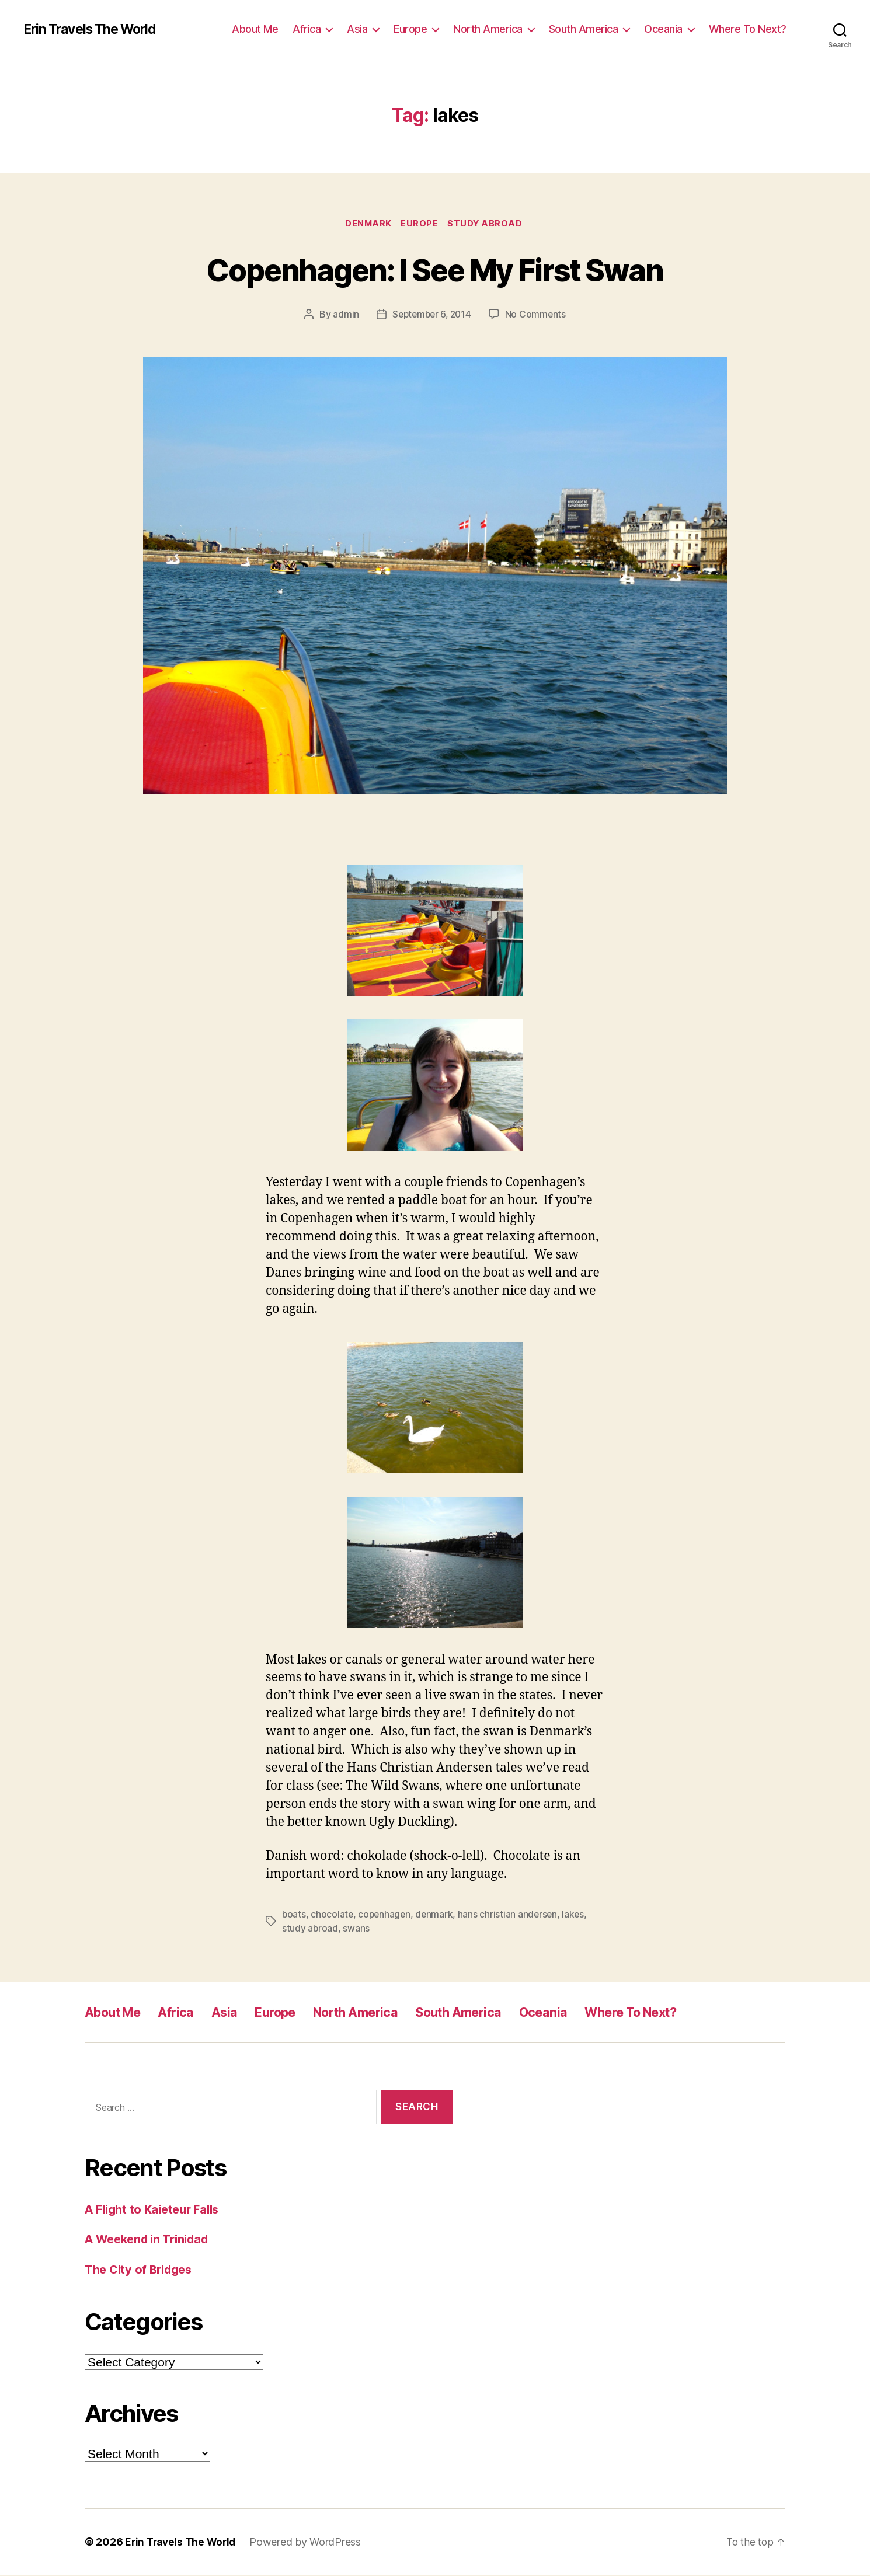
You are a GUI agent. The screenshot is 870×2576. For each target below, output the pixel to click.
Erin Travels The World (94, 29)
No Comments (537, 316)
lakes (577, 1915)
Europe (410, 29)
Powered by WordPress (310, 2543)
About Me (255, 29)
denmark (437, 1915)
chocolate (332, 1915)
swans (356, 1929)
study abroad (310, 1929)
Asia (357, 29)
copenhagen (386, 1915)
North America (488, 29)
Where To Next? (748, 29)
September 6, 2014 (431, 316)
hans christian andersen (511, 1915)
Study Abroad (489, 224)
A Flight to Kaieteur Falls (156, 2210)
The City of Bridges (142, 2270)
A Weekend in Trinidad (151, 2240)
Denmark (367, 224)
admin (343, 316)
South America (583, 29)
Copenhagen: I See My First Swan (435, 269)
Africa (307, 29)
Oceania (663, 29)
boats (294, 1915)
